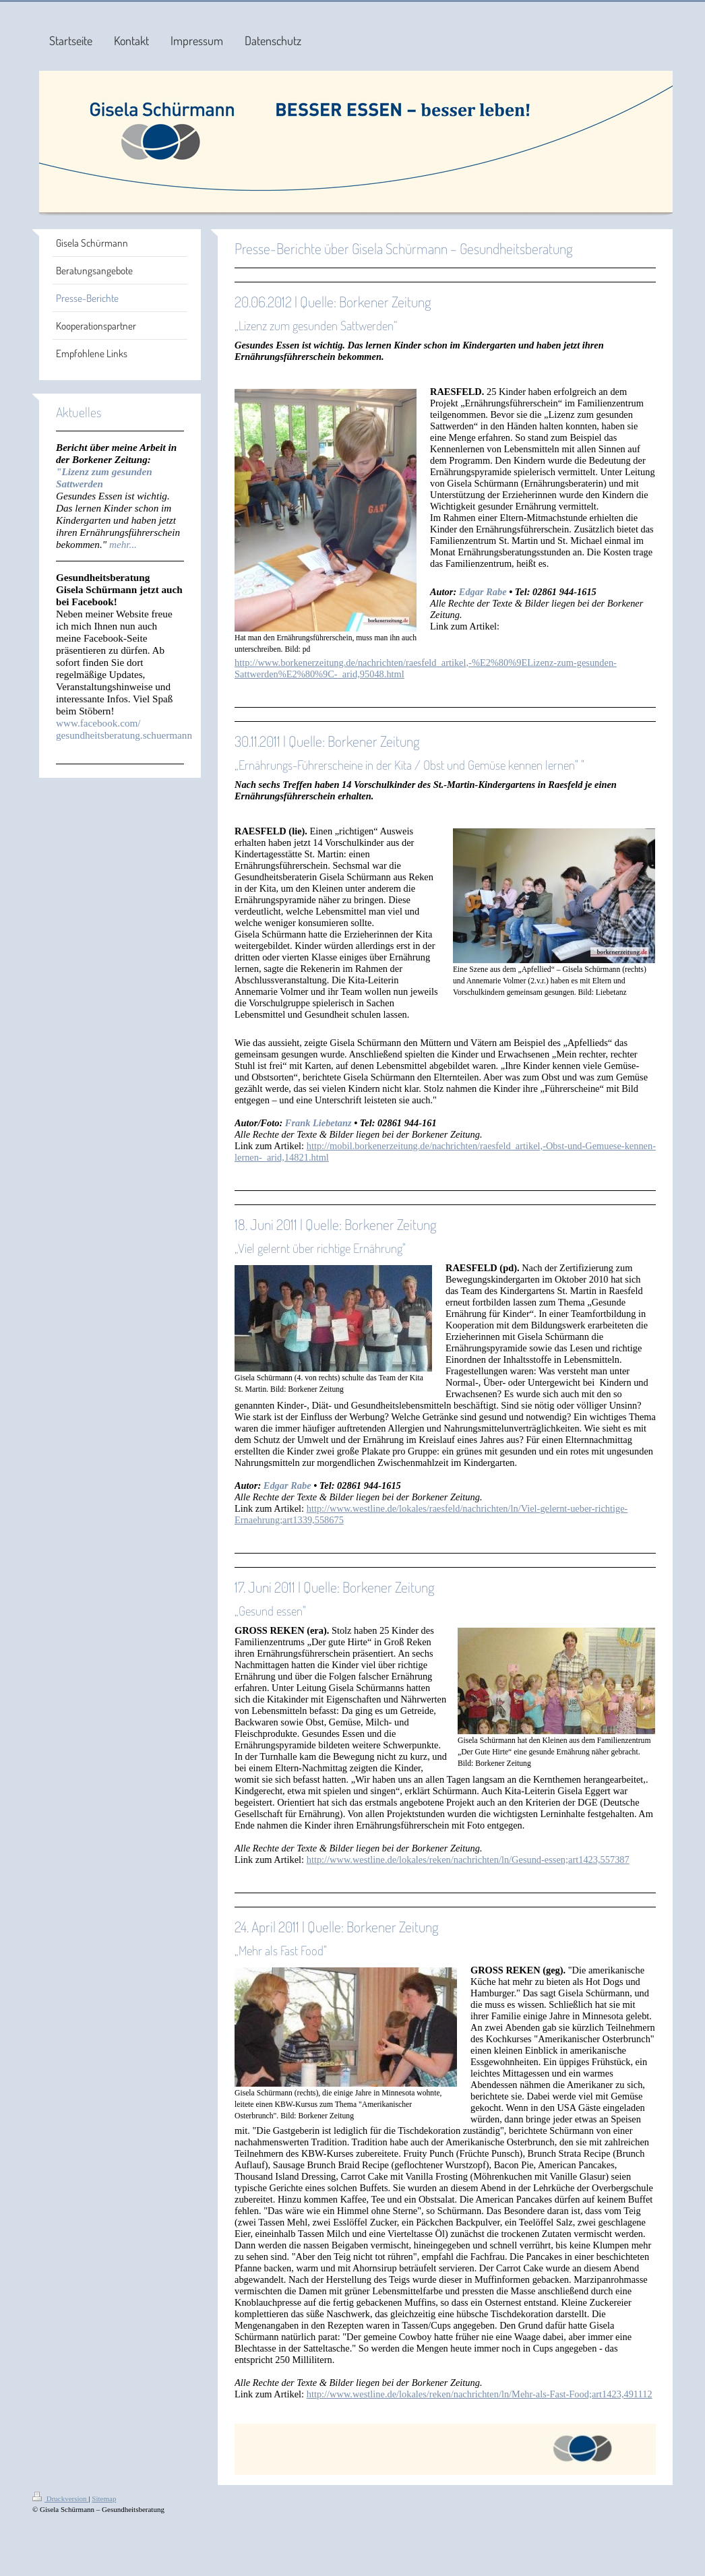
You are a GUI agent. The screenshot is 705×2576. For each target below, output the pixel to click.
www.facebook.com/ (98, 723)
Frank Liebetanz (318, 1122)
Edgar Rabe (483, 591)
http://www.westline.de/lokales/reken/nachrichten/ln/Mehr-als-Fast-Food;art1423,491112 (479, 2394)
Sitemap (104, 2498)
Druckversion (60, 2498)
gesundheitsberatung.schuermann (124, 735)
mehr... (123, 544)
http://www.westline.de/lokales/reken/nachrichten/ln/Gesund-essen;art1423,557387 (468, 1859)
